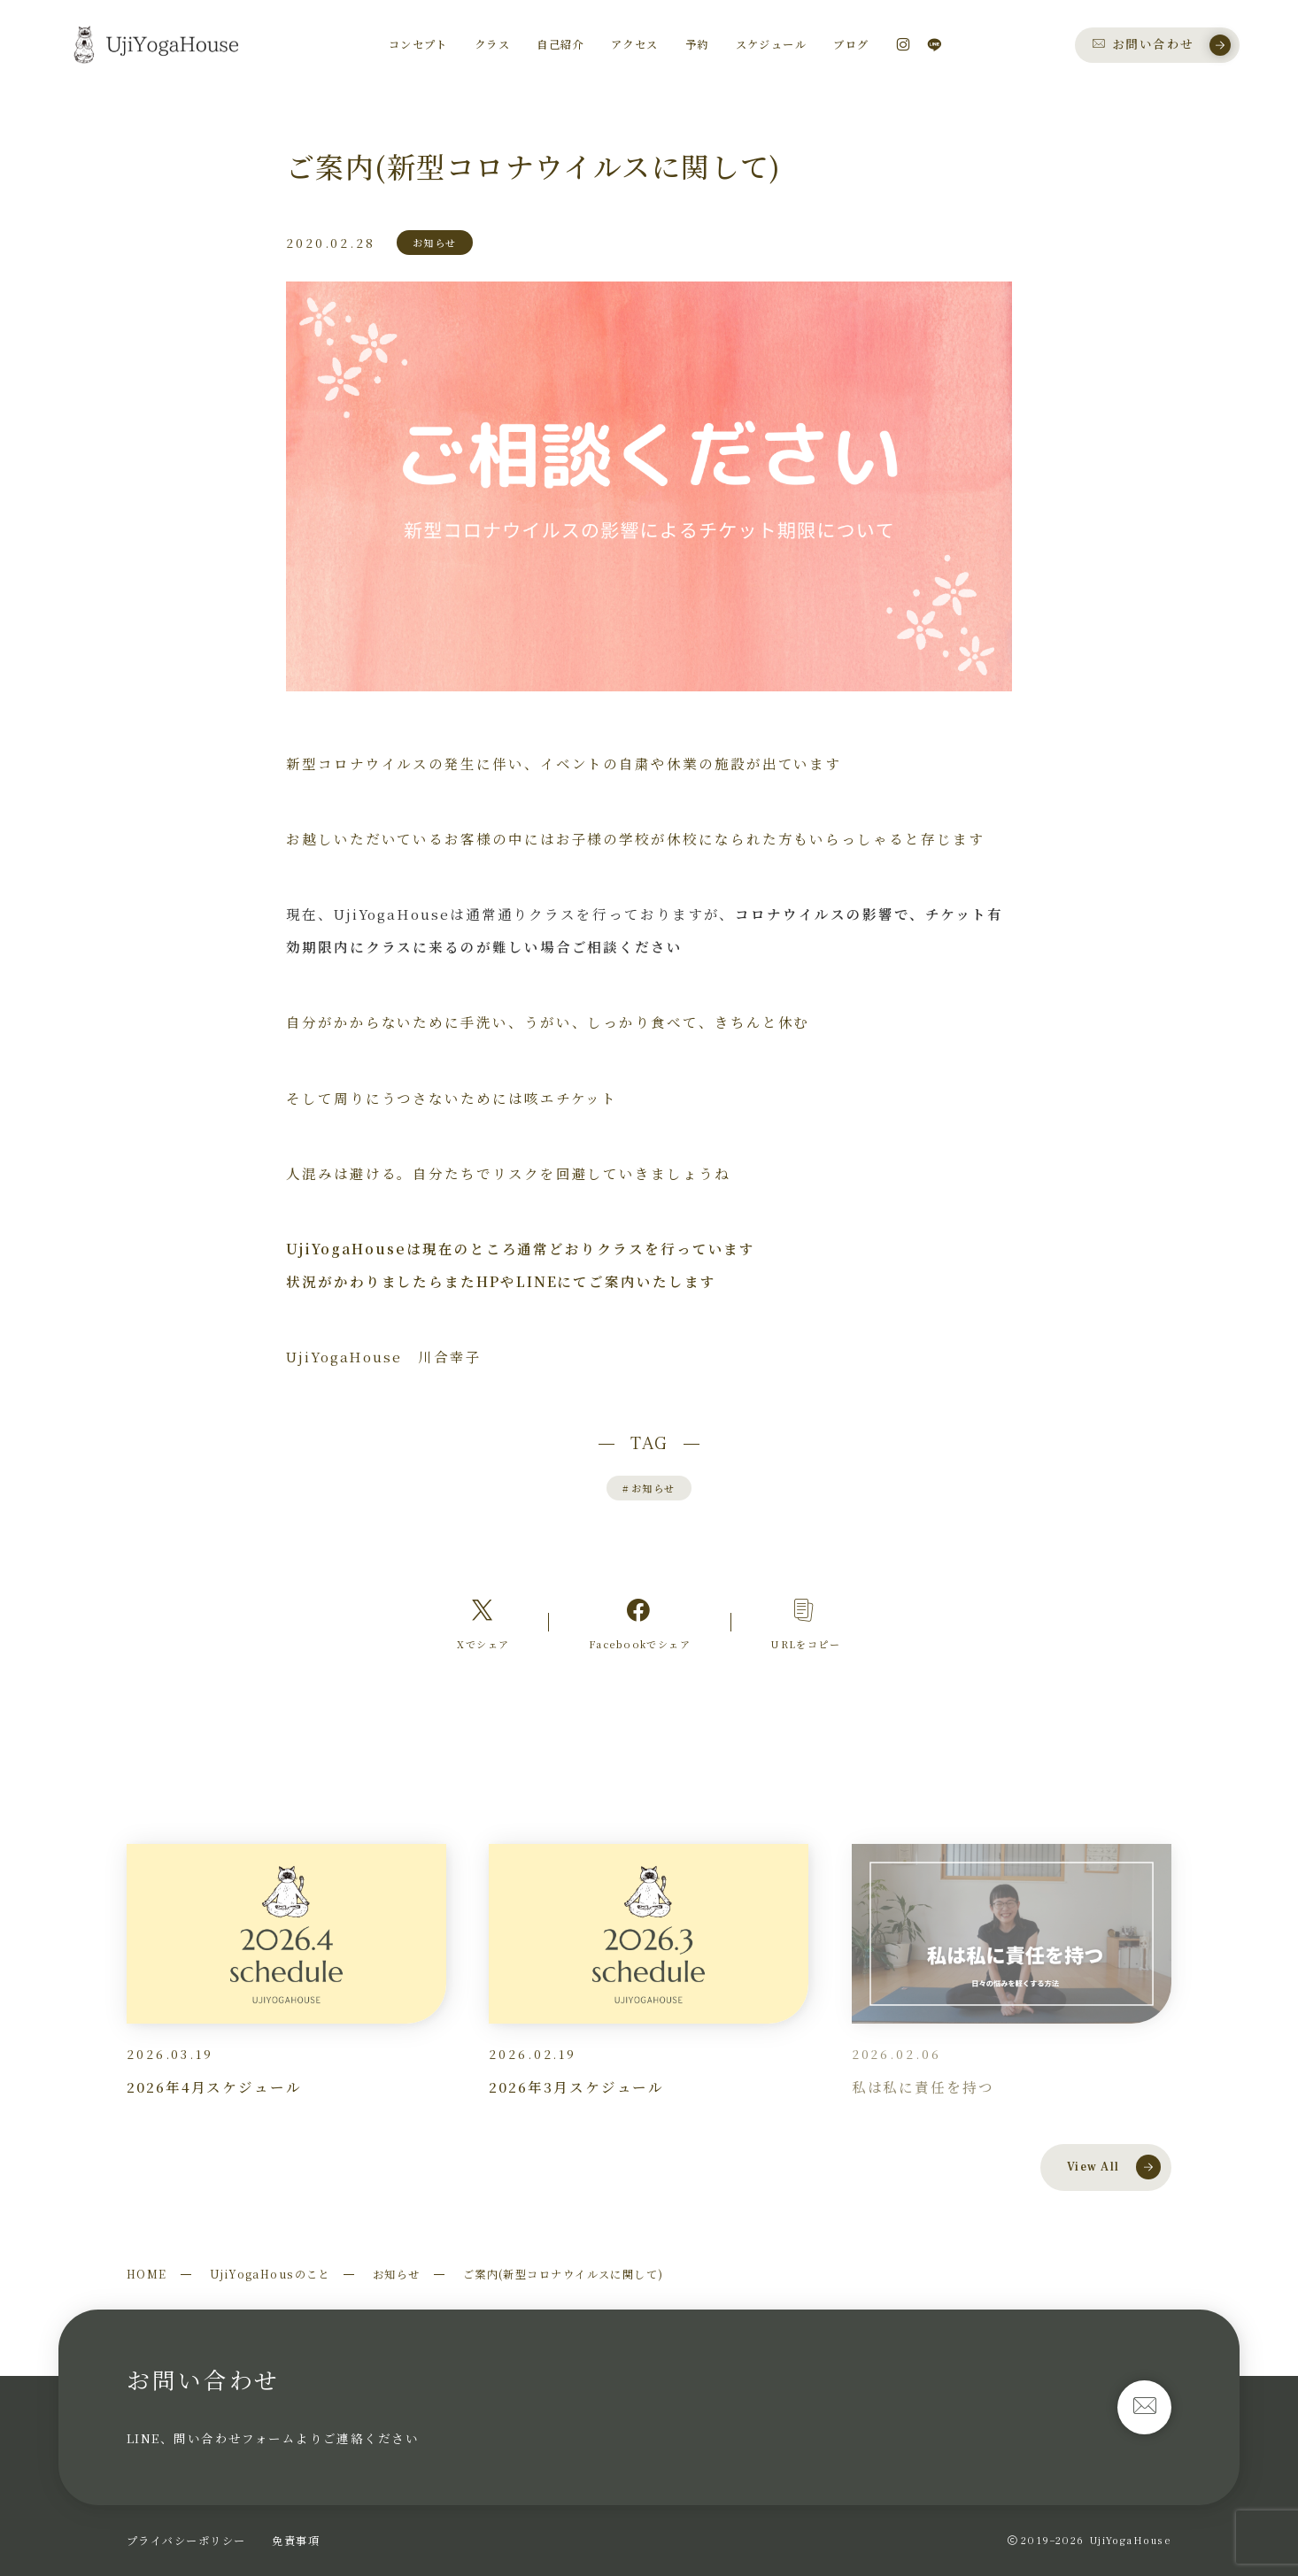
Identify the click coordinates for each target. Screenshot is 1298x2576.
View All (1114, 2167)
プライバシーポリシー (186, 2540)
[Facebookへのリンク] (639, 1622)
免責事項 (296, 2540)
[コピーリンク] (806, 1622)
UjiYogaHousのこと (270, 2273)
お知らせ (648, 1488)
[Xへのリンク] (483, 1622)
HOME (147, 2273)
